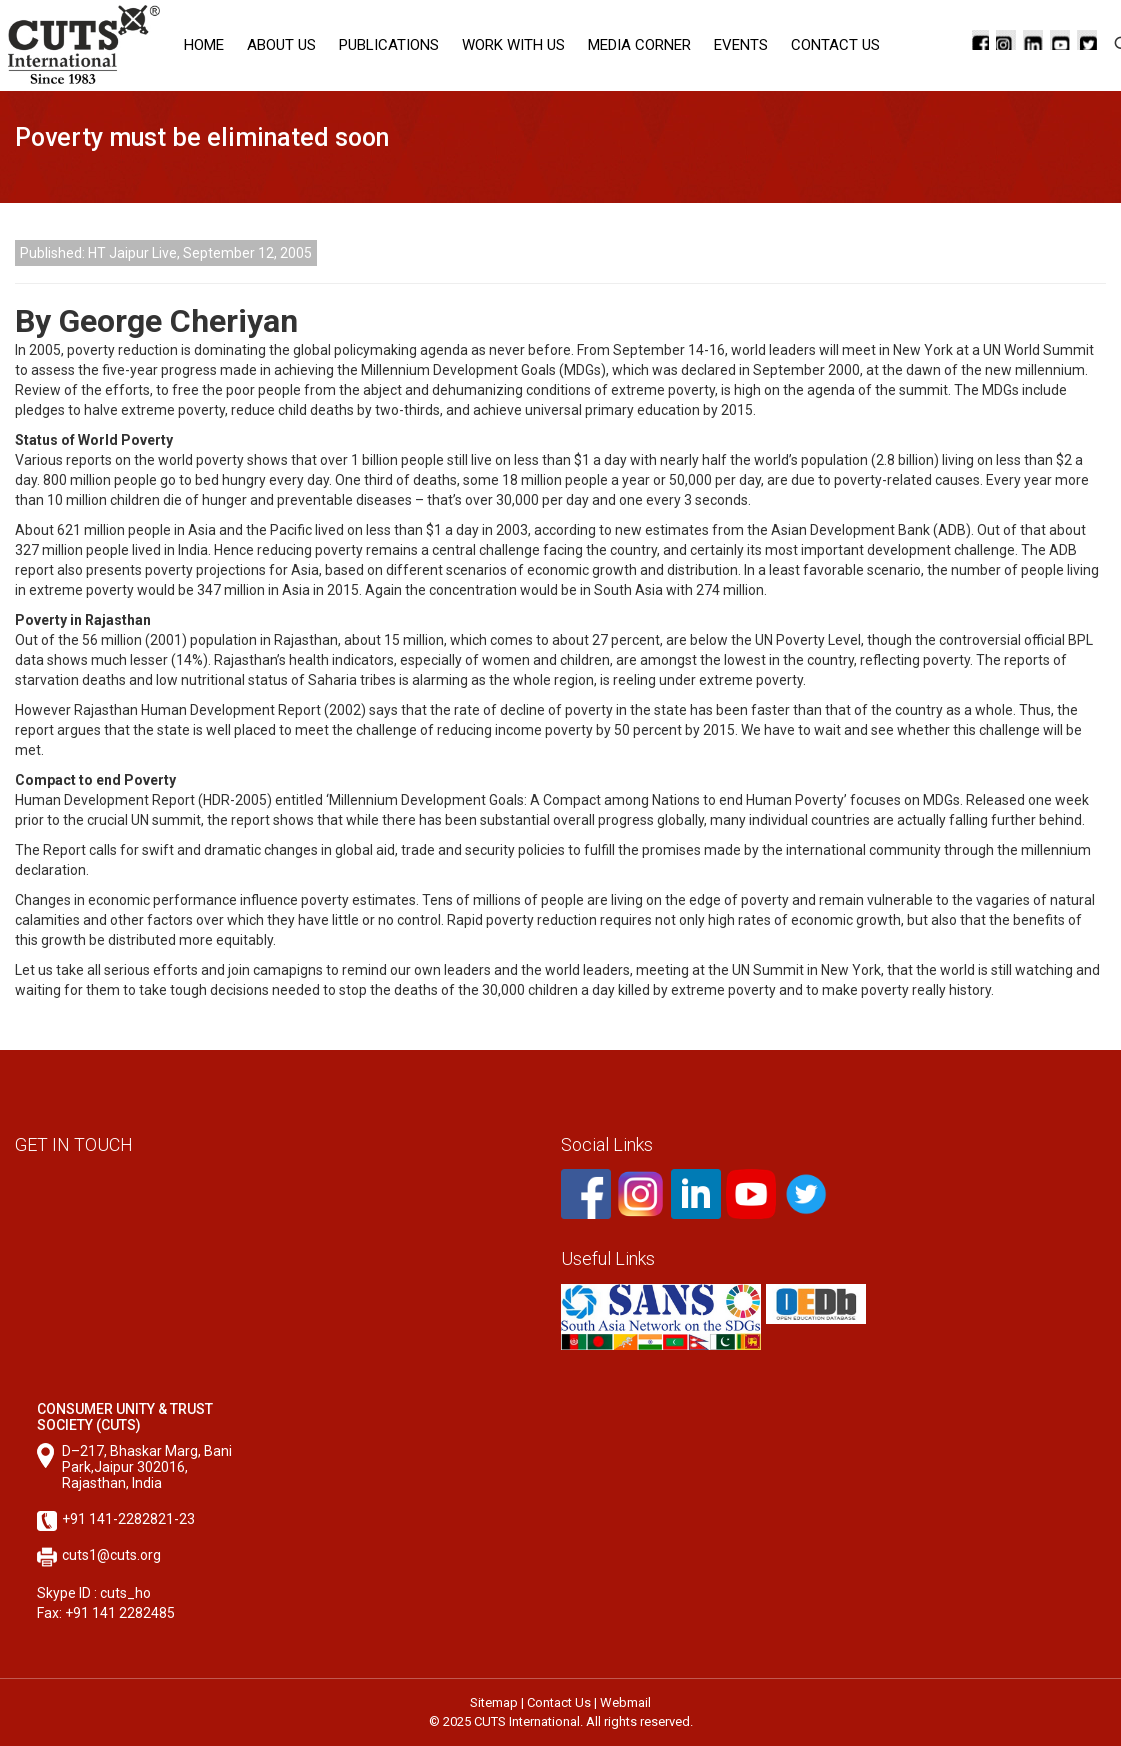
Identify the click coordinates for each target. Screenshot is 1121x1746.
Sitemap (494, 1702)
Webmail (625, 1702)
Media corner (639, 45)
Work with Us (513, 45)
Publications (389, 45)
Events (741, 45)
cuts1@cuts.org (111, 1555)
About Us (281, 45)
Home (204, 45)
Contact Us (835, 45)
